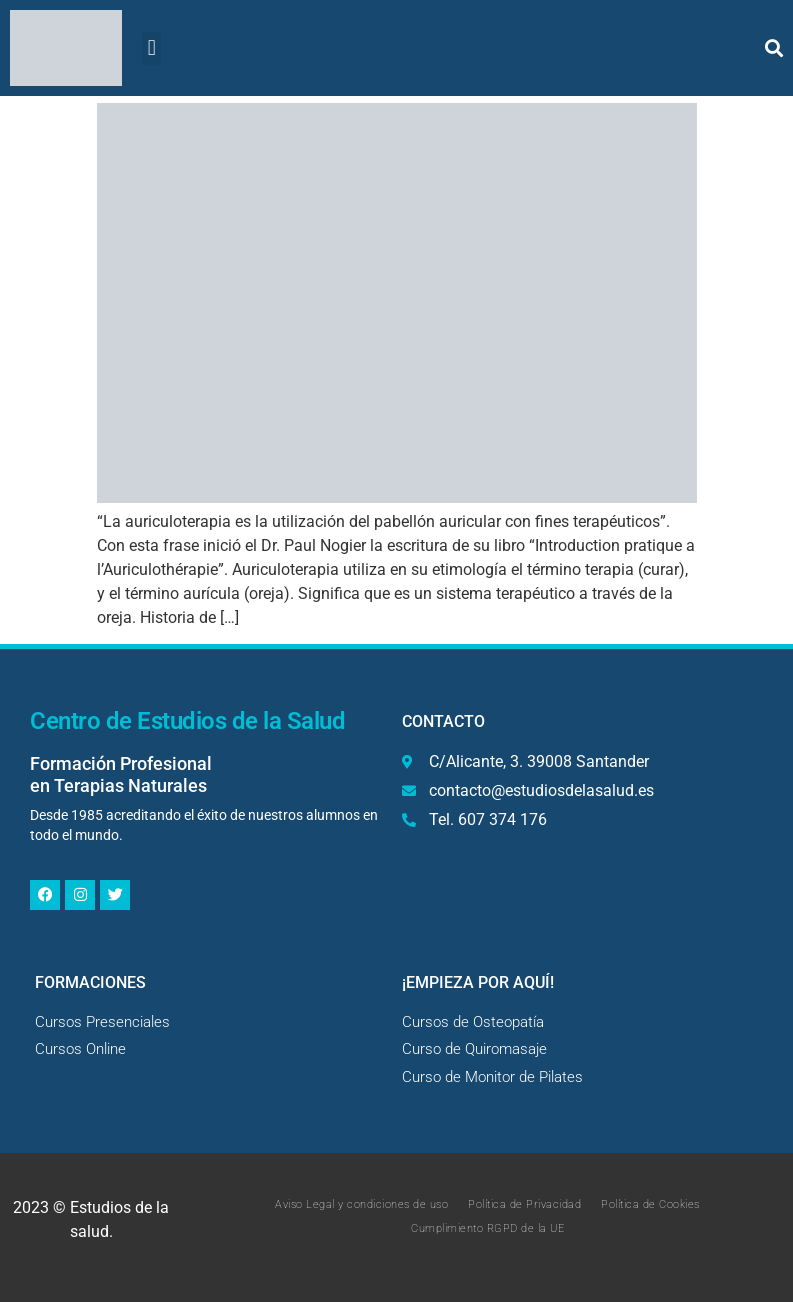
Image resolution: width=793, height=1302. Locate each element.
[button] (151, 48)
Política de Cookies (650, 1204)
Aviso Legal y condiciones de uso (361, 1204)
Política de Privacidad (524, 1204)
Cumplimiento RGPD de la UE (487, 1228)
